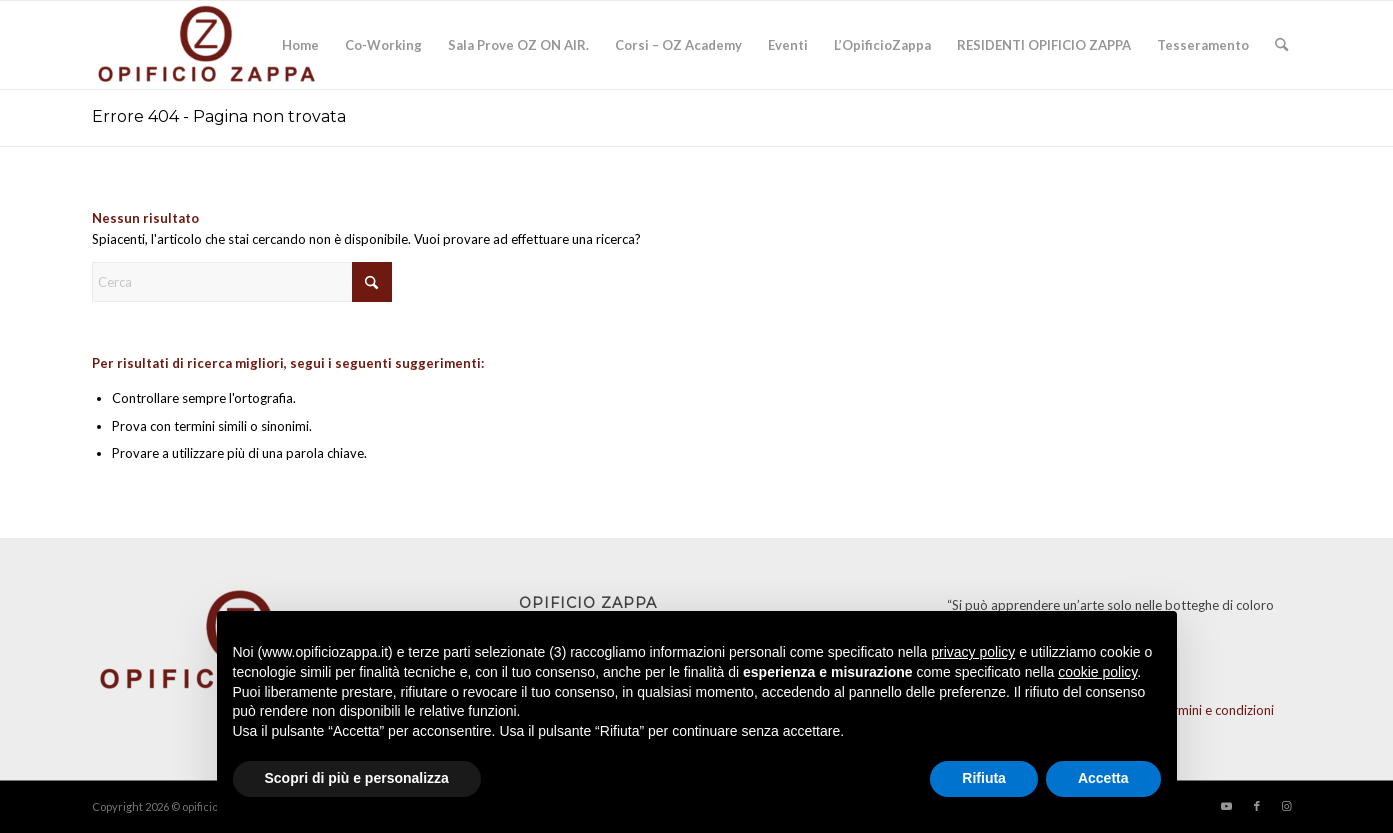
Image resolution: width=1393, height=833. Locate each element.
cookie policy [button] (1097, 672)
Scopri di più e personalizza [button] (357, 778)
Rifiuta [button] (984, 778)
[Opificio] (208, 45)
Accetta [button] (1103, 778)
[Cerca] (1281, 45)
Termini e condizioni (1216, 710)
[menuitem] (300, 45)
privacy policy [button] (973, 652)
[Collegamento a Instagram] (1287, 806)
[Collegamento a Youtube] (1227, 806)
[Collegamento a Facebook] (1257, 806)
